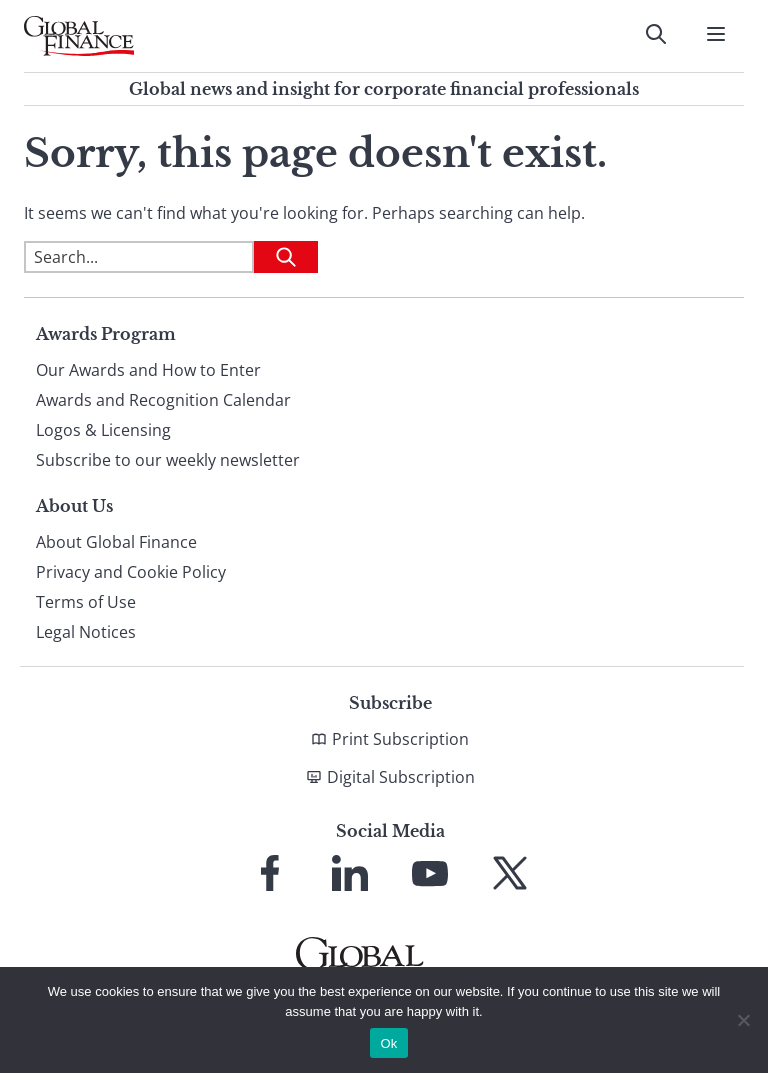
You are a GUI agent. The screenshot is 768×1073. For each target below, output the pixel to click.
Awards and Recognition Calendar (163, 400)
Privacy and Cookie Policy (131, 572)
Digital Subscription (401, 777)
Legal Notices (86, 632)
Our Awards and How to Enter (148, 370)
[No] (743, 1020)
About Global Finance (116, 542)
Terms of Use (86, 602)
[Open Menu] (716, 34)
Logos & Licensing (103, 430)
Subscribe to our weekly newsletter (168, 460)
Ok (388, 1043)
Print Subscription (400, 739)
